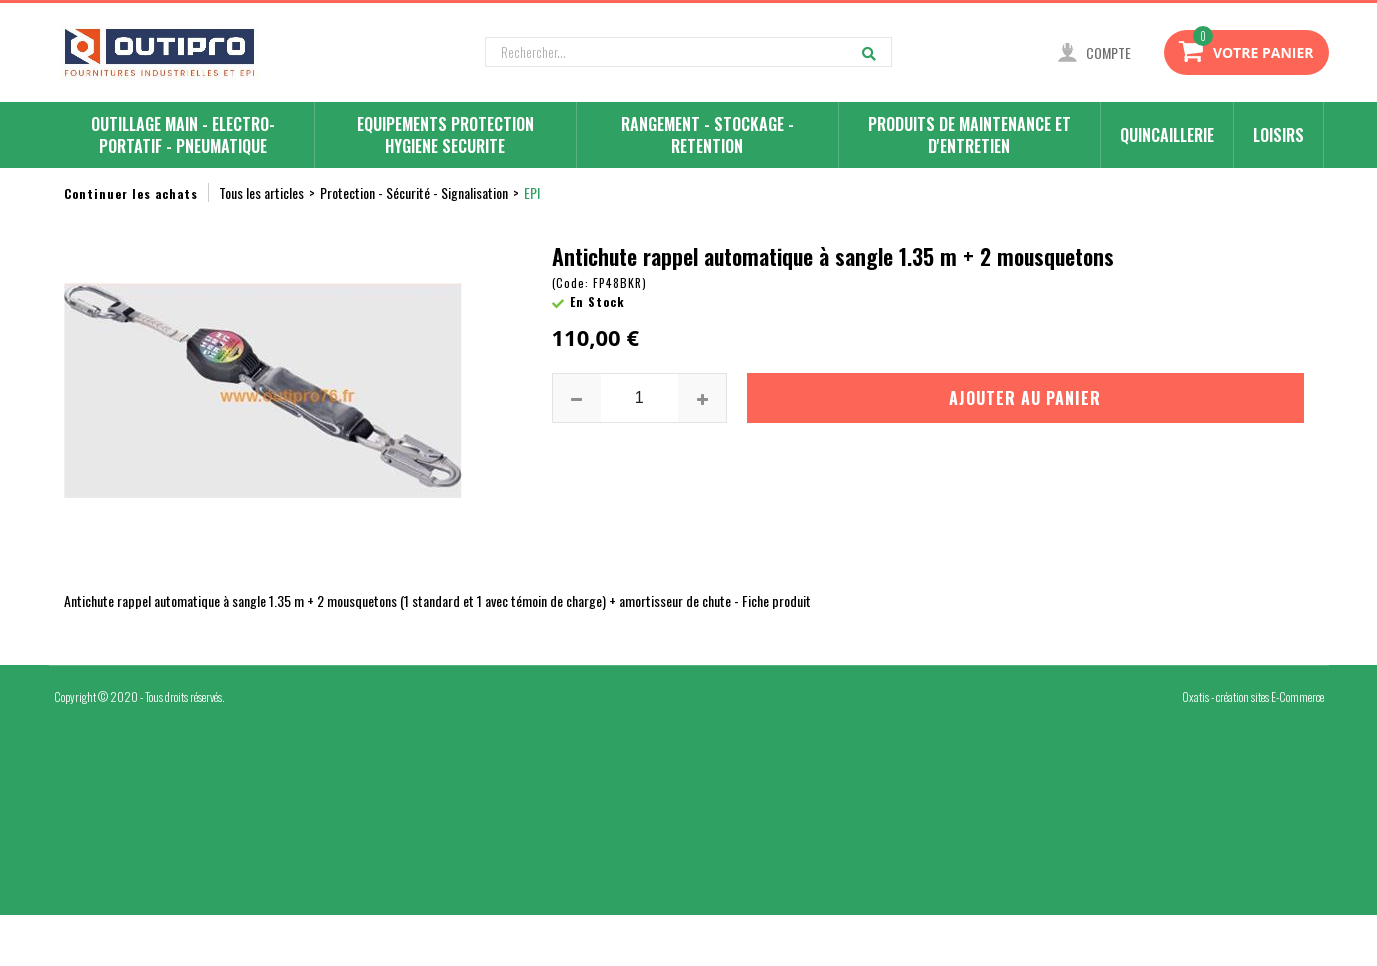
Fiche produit (776, 600)
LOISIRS (1278, 135)
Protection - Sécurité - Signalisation (414, 192)
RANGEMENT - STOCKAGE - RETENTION (707, 135)
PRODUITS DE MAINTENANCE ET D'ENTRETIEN (969, 135)
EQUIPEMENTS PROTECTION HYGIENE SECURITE (445, 135)
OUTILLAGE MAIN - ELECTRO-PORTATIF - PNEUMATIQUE (183, 135)
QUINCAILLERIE (1167, 135)
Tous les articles (261, 192)
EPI (532, 192)
